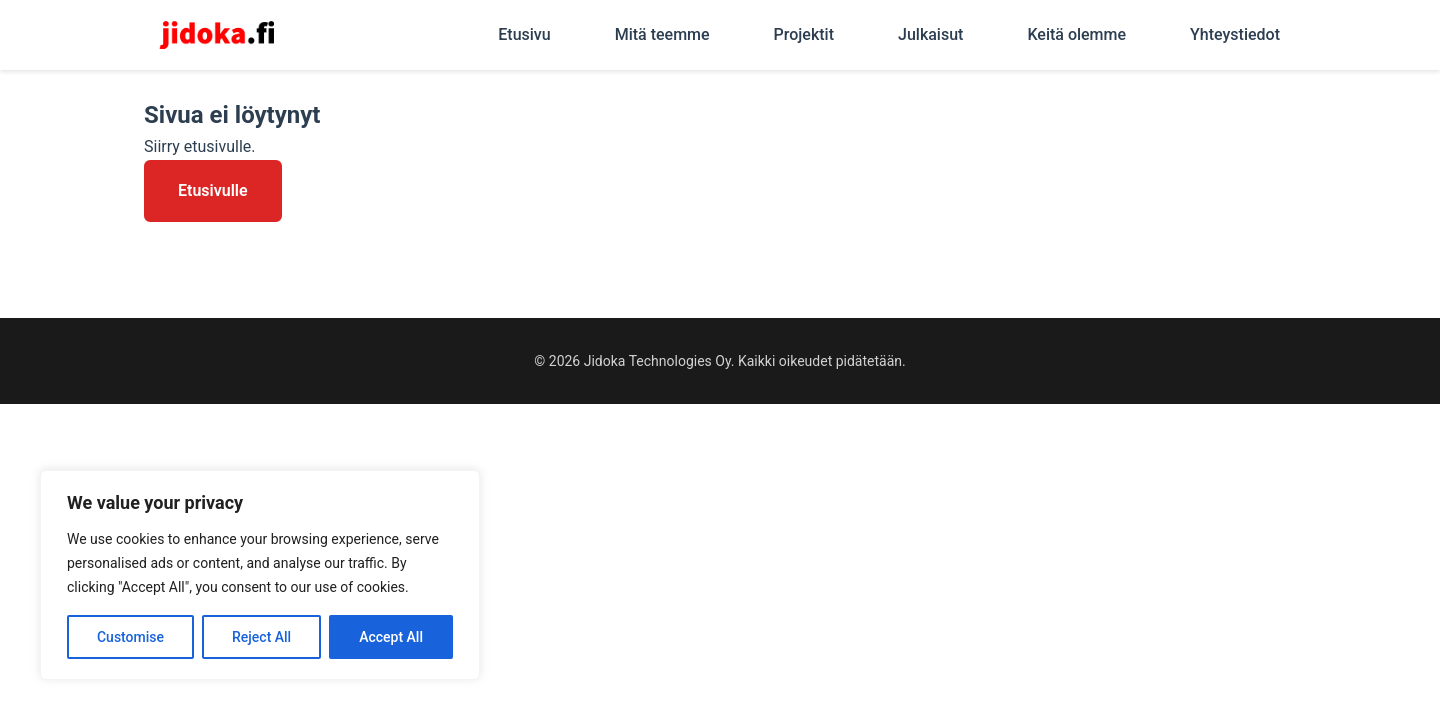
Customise (130, 637)
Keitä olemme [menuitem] (1076, 34)
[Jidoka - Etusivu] (217, 35)
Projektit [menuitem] (804, 34)
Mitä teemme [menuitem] (662, 34)
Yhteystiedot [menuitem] (1235, 34)
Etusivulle (213, 190)
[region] (260, 575)
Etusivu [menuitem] (524, 34)
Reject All (261, 637)
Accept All (391, 637)
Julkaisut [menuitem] (930, 34)
